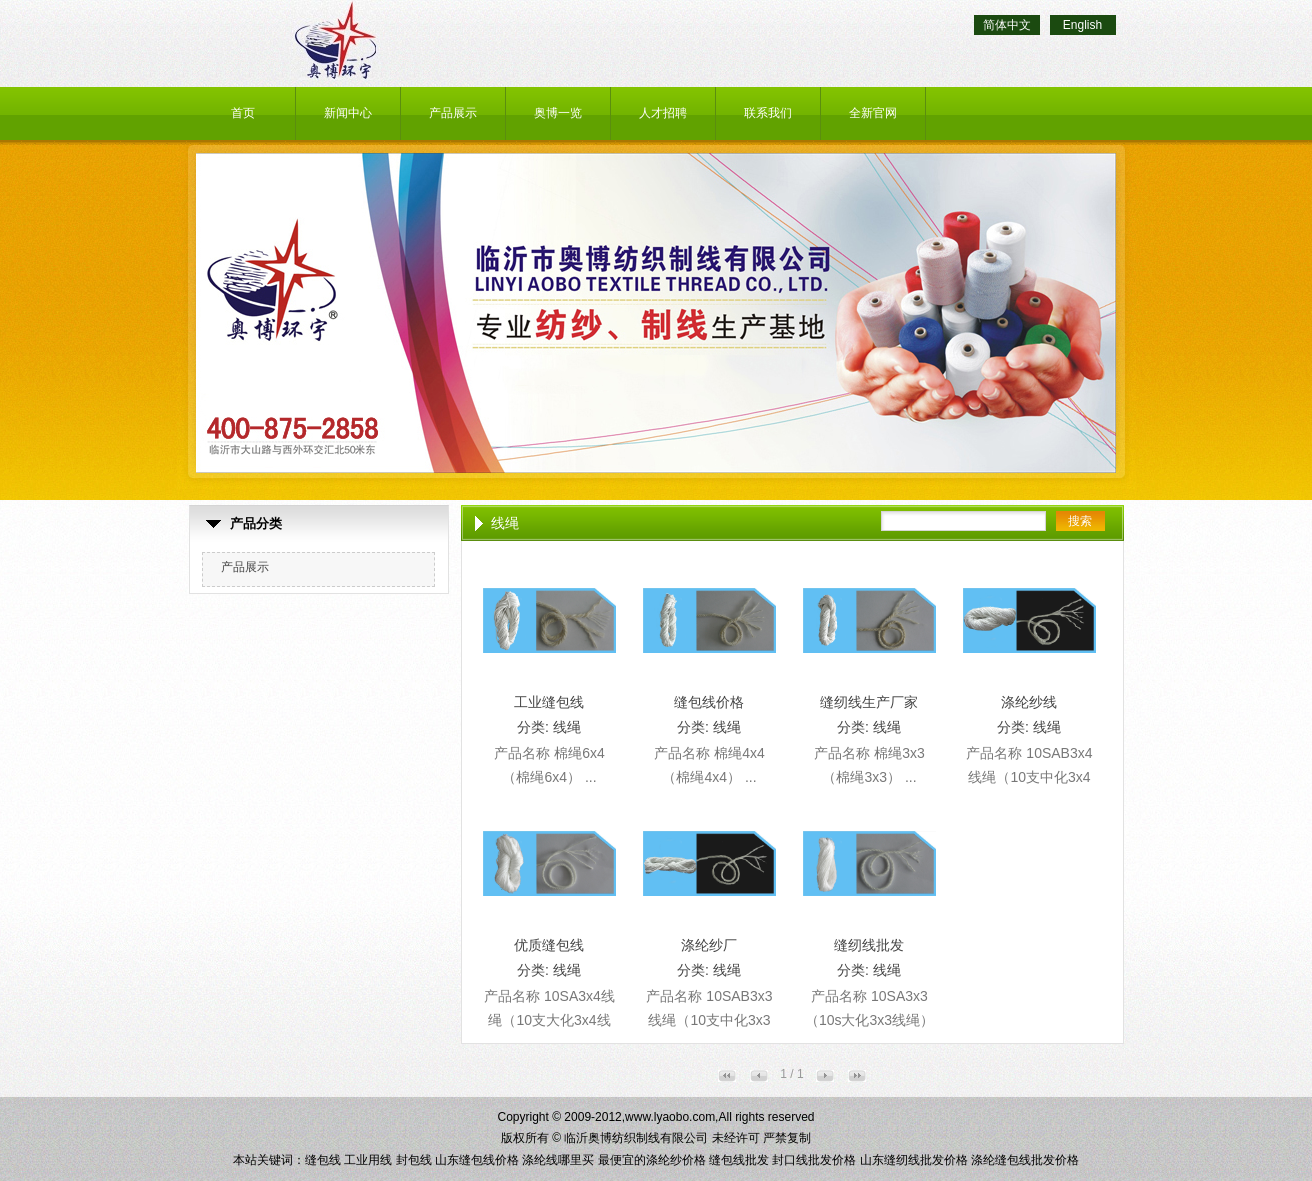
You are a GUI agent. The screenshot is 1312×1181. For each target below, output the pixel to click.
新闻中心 (348, 113)
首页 (243, 113)
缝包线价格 (709, 702)
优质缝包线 (549, 945)
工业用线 (368, 1160)
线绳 (567, 727)
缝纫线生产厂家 (869, 702)
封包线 (414, 1160)
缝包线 (323, 1160)
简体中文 (1007, 25)
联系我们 (768, 113)
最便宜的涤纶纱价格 (652, 1160)
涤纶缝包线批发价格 (1025, 1160)
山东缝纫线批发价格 (914, 1160)
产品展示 (453, 113)
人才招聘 (663, 113)
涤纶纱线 (1029, 702)
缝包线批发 (739, 1160)
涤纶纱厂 (709, 945)
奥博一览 (558, 113)
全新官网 (873, 113)
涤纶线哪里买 (558, 1160)
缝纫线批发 (869, 945)
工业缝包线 (549, 702)
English (1082, 25)
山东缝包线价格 (477, 1160)
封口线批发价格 (814, 1160)
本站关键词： (269, 1160)
